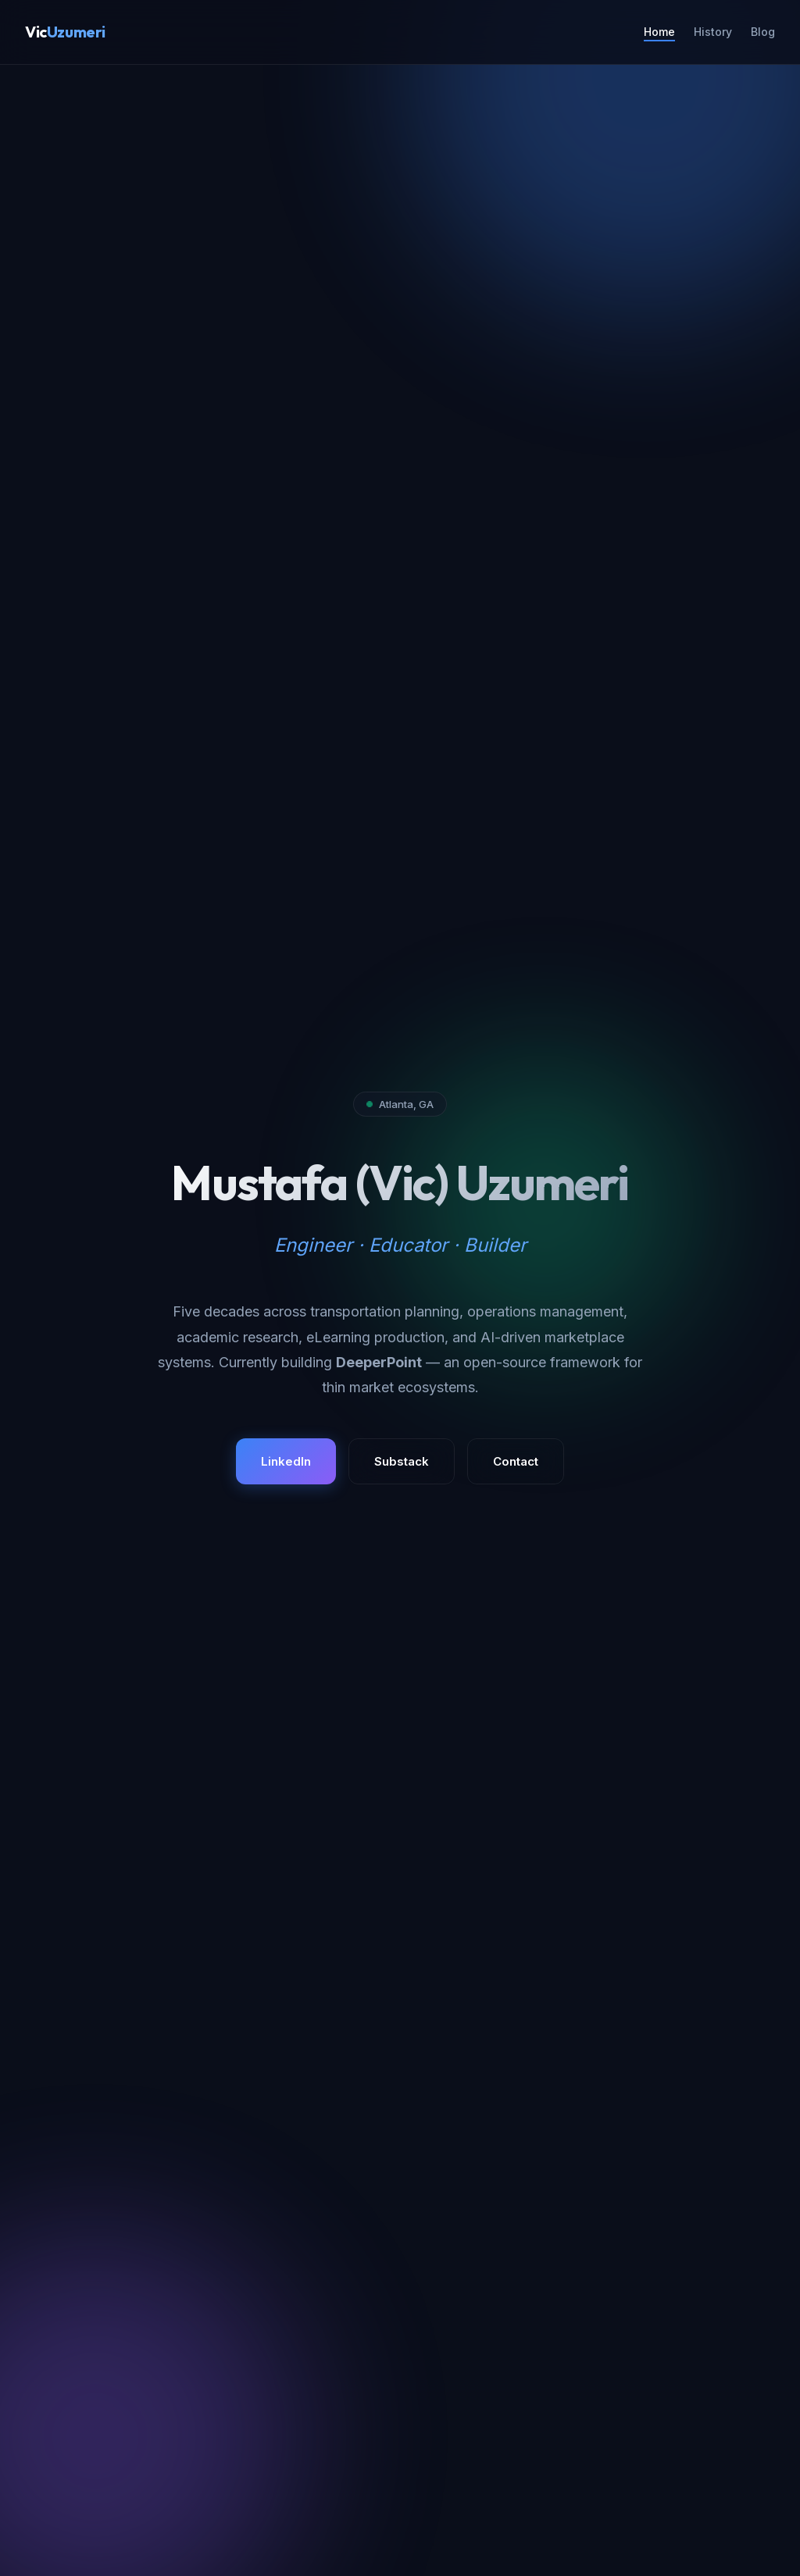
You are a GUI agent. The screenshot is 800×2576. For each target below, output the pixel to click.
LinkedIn (286, 1461)
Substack (401, 1461)
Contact (515, 1461)
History (713, 31)
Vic (65, 31)
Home (659, 31)
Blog (763, 31)
